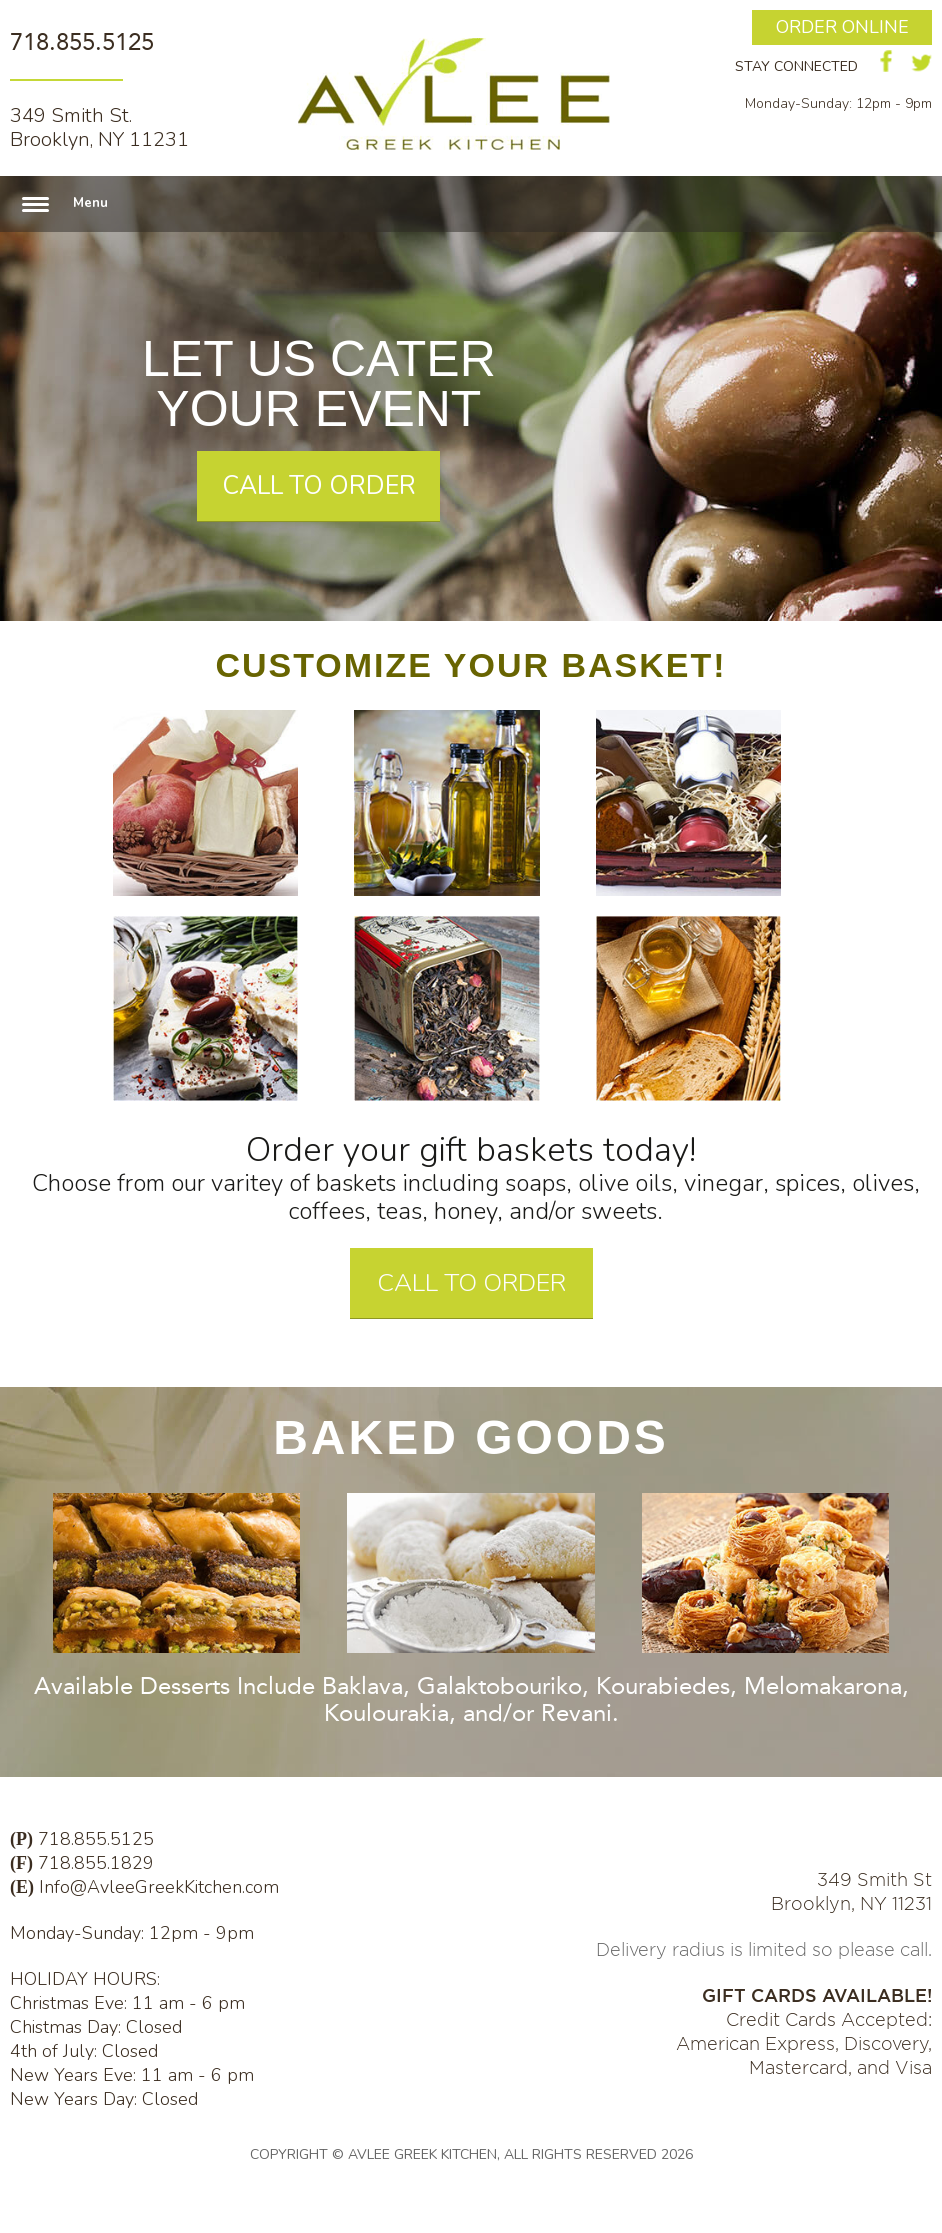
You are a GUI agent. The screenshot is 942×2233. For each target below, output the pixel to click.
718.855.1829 (96, 1863)
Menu (90, 203)
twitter (921, 63)
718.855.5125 (82, 42)
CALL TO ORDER (319, 486)
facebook (886, 61)
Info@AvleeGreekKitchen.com (159, 1887)
